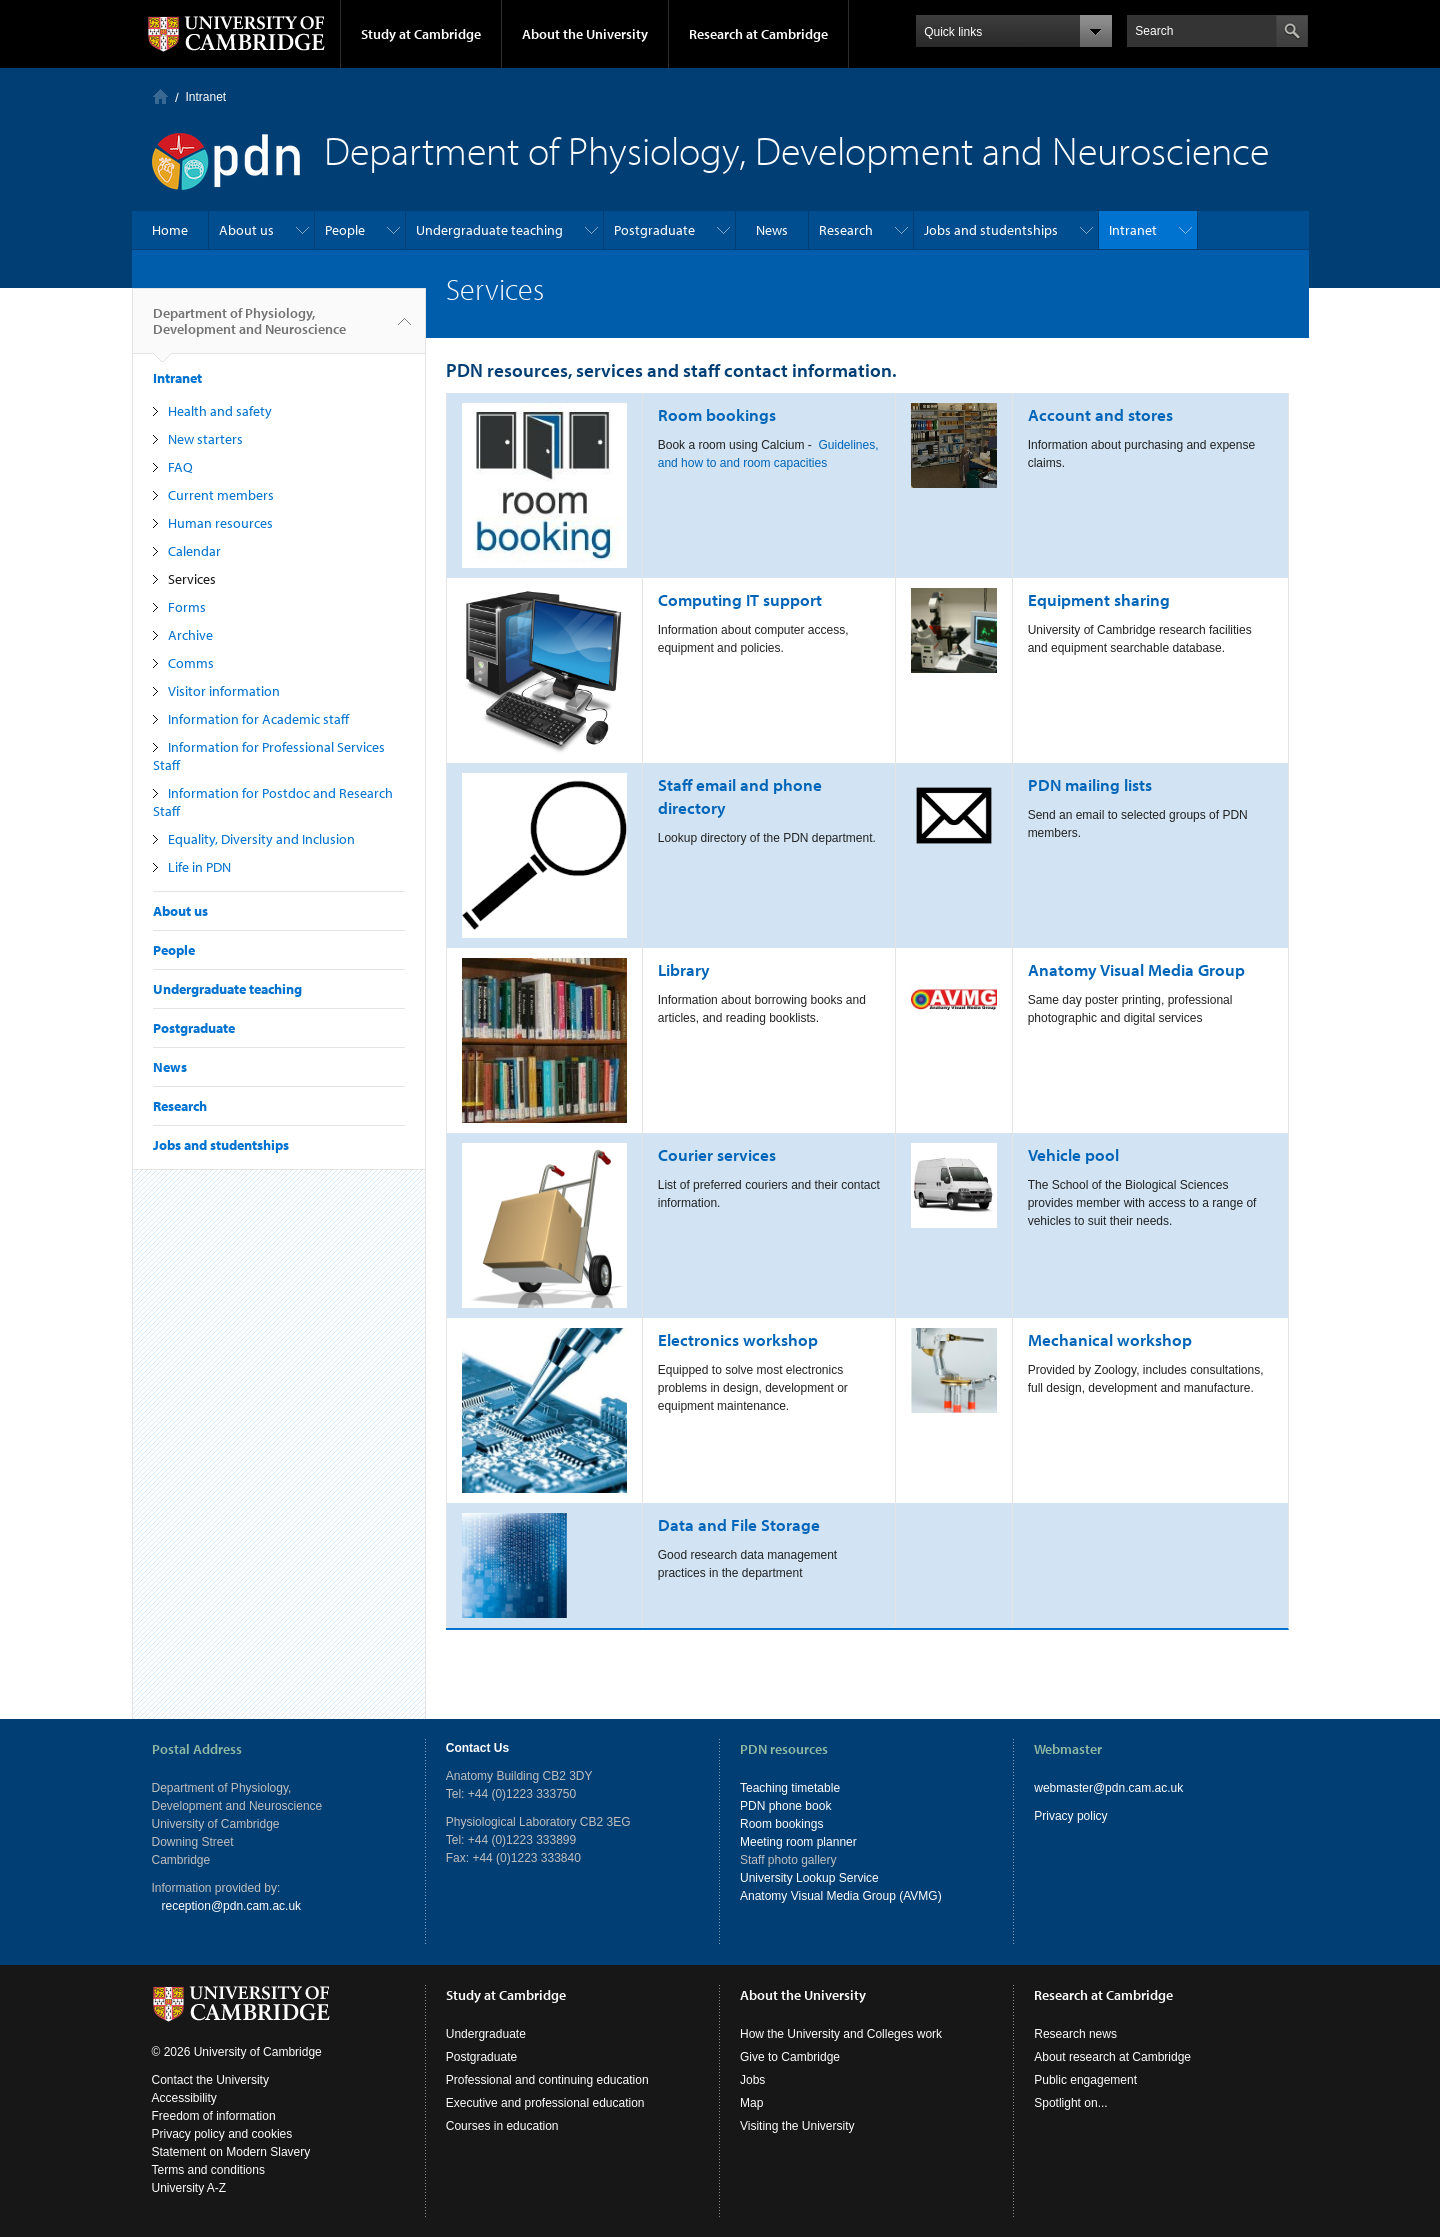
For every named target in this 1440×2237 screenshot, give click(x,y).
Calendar (194, 551)
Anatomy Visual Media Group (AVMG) (841, 1896)
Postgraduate (654, 230)
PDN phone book (785, 1806)
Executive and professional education (545, 2103)
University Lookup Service (809, 1878)
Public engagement (1085, 2080)
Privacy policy (1070, 1816)
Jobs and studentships (991, 230)
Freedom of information (214, 2116)
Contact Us (477, 1748)
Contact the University (210, 2080)
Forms (187, 607)
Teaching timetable (790, 1788)
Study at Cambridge (421, 34)
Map (751, 2103)
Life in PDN (199, 867)
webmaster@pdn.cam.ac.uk (1108, 1788)
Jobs (752, 2080)
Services (192, 579)
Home (160, 96)
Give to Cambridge (790, 2057)
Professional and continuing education (547, 2080)
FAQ (180, 467)
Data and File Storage (739, 1524)
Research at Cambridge (758, 34)
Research (846, 230)
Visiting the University (797, 2126)
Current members (221, 495)
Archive (190, 635)
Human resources (220, 523)
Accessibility (184, 2098)
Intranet (206, 97)
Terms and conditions (208, 2170)
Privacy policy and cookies (222, 2134)
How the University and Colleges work (841, 2034)
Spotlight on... (1070, 2103)
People (345, 230)
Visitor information (224, 691)
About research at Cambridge (1112, 2057)
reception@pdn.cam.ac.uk (232, 1906)
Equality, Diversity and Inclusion (261, 839)
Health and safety (220, 411)
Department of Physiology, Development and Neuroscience (249, 329)
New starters (205, 439)
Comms (191, 663)
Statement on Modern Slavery (231, 2152)
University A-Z (189, 2188)
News (772, 230)
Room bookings (781, 1824)
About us (246, 230)
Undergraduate (486, 2034)
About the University (585, 34)
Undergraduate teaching (489, 230)
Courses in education (502, 2126)
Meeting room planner (798, 1842)
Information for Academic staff (258, 719)
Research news (1075, 2034)
